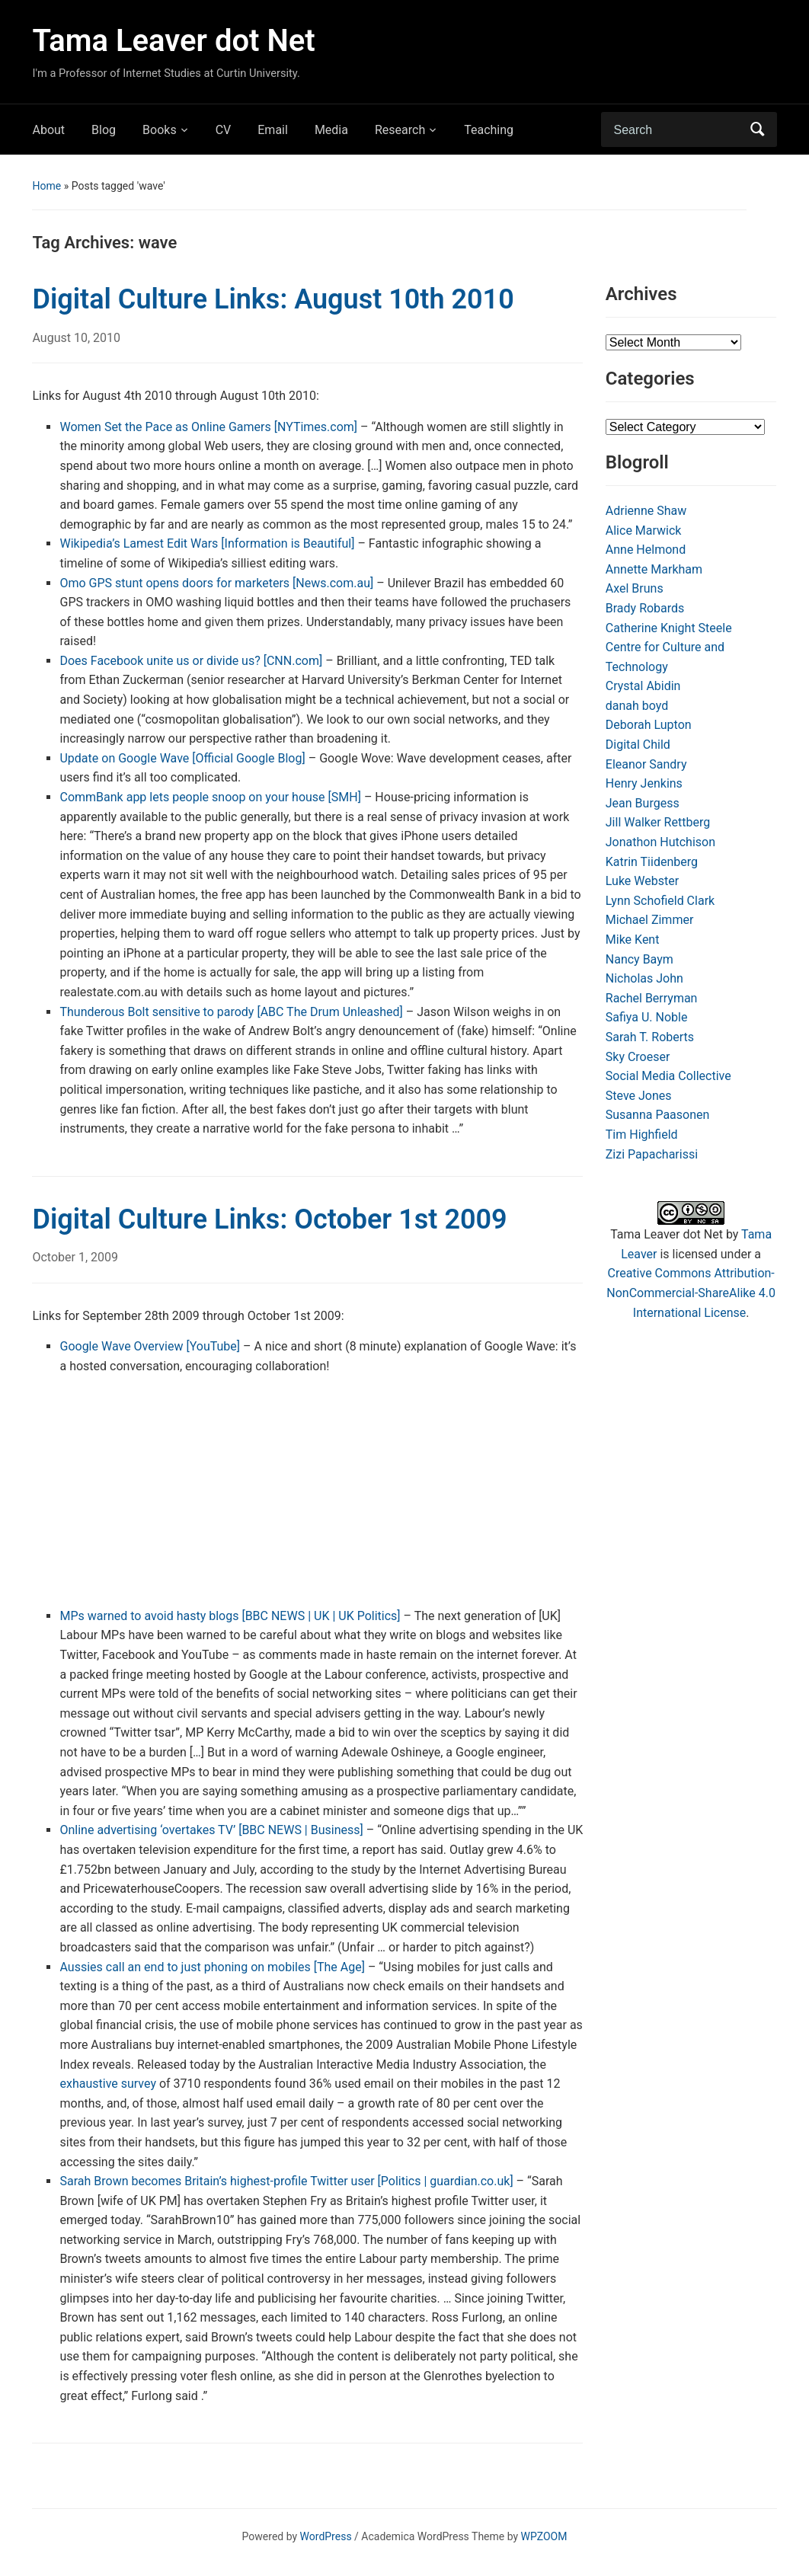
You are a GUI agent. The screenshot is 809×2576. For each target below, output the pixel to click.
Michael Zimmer (650, 919)
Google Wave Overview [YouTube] (149, 1346)
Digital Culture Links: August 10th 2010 (272, 299)
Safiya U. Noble (647, 1017)
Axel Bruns (635, 588)
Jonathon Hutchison (660, 842)
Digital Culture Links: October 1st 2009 (269, 1219)
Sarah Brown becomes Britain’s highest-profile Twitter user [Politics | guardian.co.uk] (286, 2181)
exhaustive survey (107, 2083)
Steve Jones (639, 1095)
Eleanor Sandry (646, 764)
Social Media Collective (668, 1076)
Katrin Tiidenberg (652, 862)
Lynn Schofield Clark (660, 900)
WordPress (326, 2536)
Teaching (488, 130)
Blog (103, 130)
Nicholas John (644, 978)
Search (758, 129)
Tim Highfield (642, 1134)
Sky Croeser (638, 1057)
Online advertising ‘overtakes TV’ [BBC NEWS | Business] (211, 1830)
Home (46, 186)
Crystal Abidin (643, 686)
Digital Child (638, 744)
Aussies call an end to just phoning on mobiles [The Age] (211, 1967)
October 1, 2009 (75, 1257)
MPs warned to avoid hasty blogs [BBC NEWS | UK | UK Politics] (229, 1616)
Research (400, 130)
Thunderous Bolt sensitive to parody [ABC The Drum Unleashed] (230, 1012)
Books (159, 130)
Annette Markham (654, 569)
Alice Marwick (644, 530)
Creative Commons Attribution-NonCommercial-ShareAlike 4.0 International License (690, 1292)
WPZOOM (544, 2536)
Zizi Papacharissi (652, 1154)
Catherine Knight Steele (669, 628)
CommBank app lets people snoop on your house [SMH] (209, 797)
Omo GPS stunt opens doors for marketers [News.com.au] (216, 583)
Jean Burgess (642, 803)
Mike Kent (633, 939)
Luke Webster (642, 881)
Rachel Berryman (652, 998)
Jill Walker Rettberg (658, 822)
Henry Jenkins (644, 783)
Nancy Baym (639, 959)
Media (331, 130)
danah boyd (637, 705)
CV (224, 130)
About (48, 130)
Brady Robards (645, 608)
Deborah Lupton (649, 725)
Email (272, 130)
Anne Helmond (646, 549)
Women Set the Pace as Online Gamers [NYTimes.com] (208, 427)
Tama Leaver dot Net (173, 41)
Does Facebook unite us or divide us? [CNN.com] (190, 661)
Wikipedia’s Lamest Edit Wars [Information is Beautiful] (206, 543)
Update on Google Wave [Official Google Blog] (182, 758)
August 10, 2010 (76, 338)
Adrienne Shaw (646, 510)
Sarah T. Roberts (650, 1037)
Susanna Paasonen (658, 1114)
